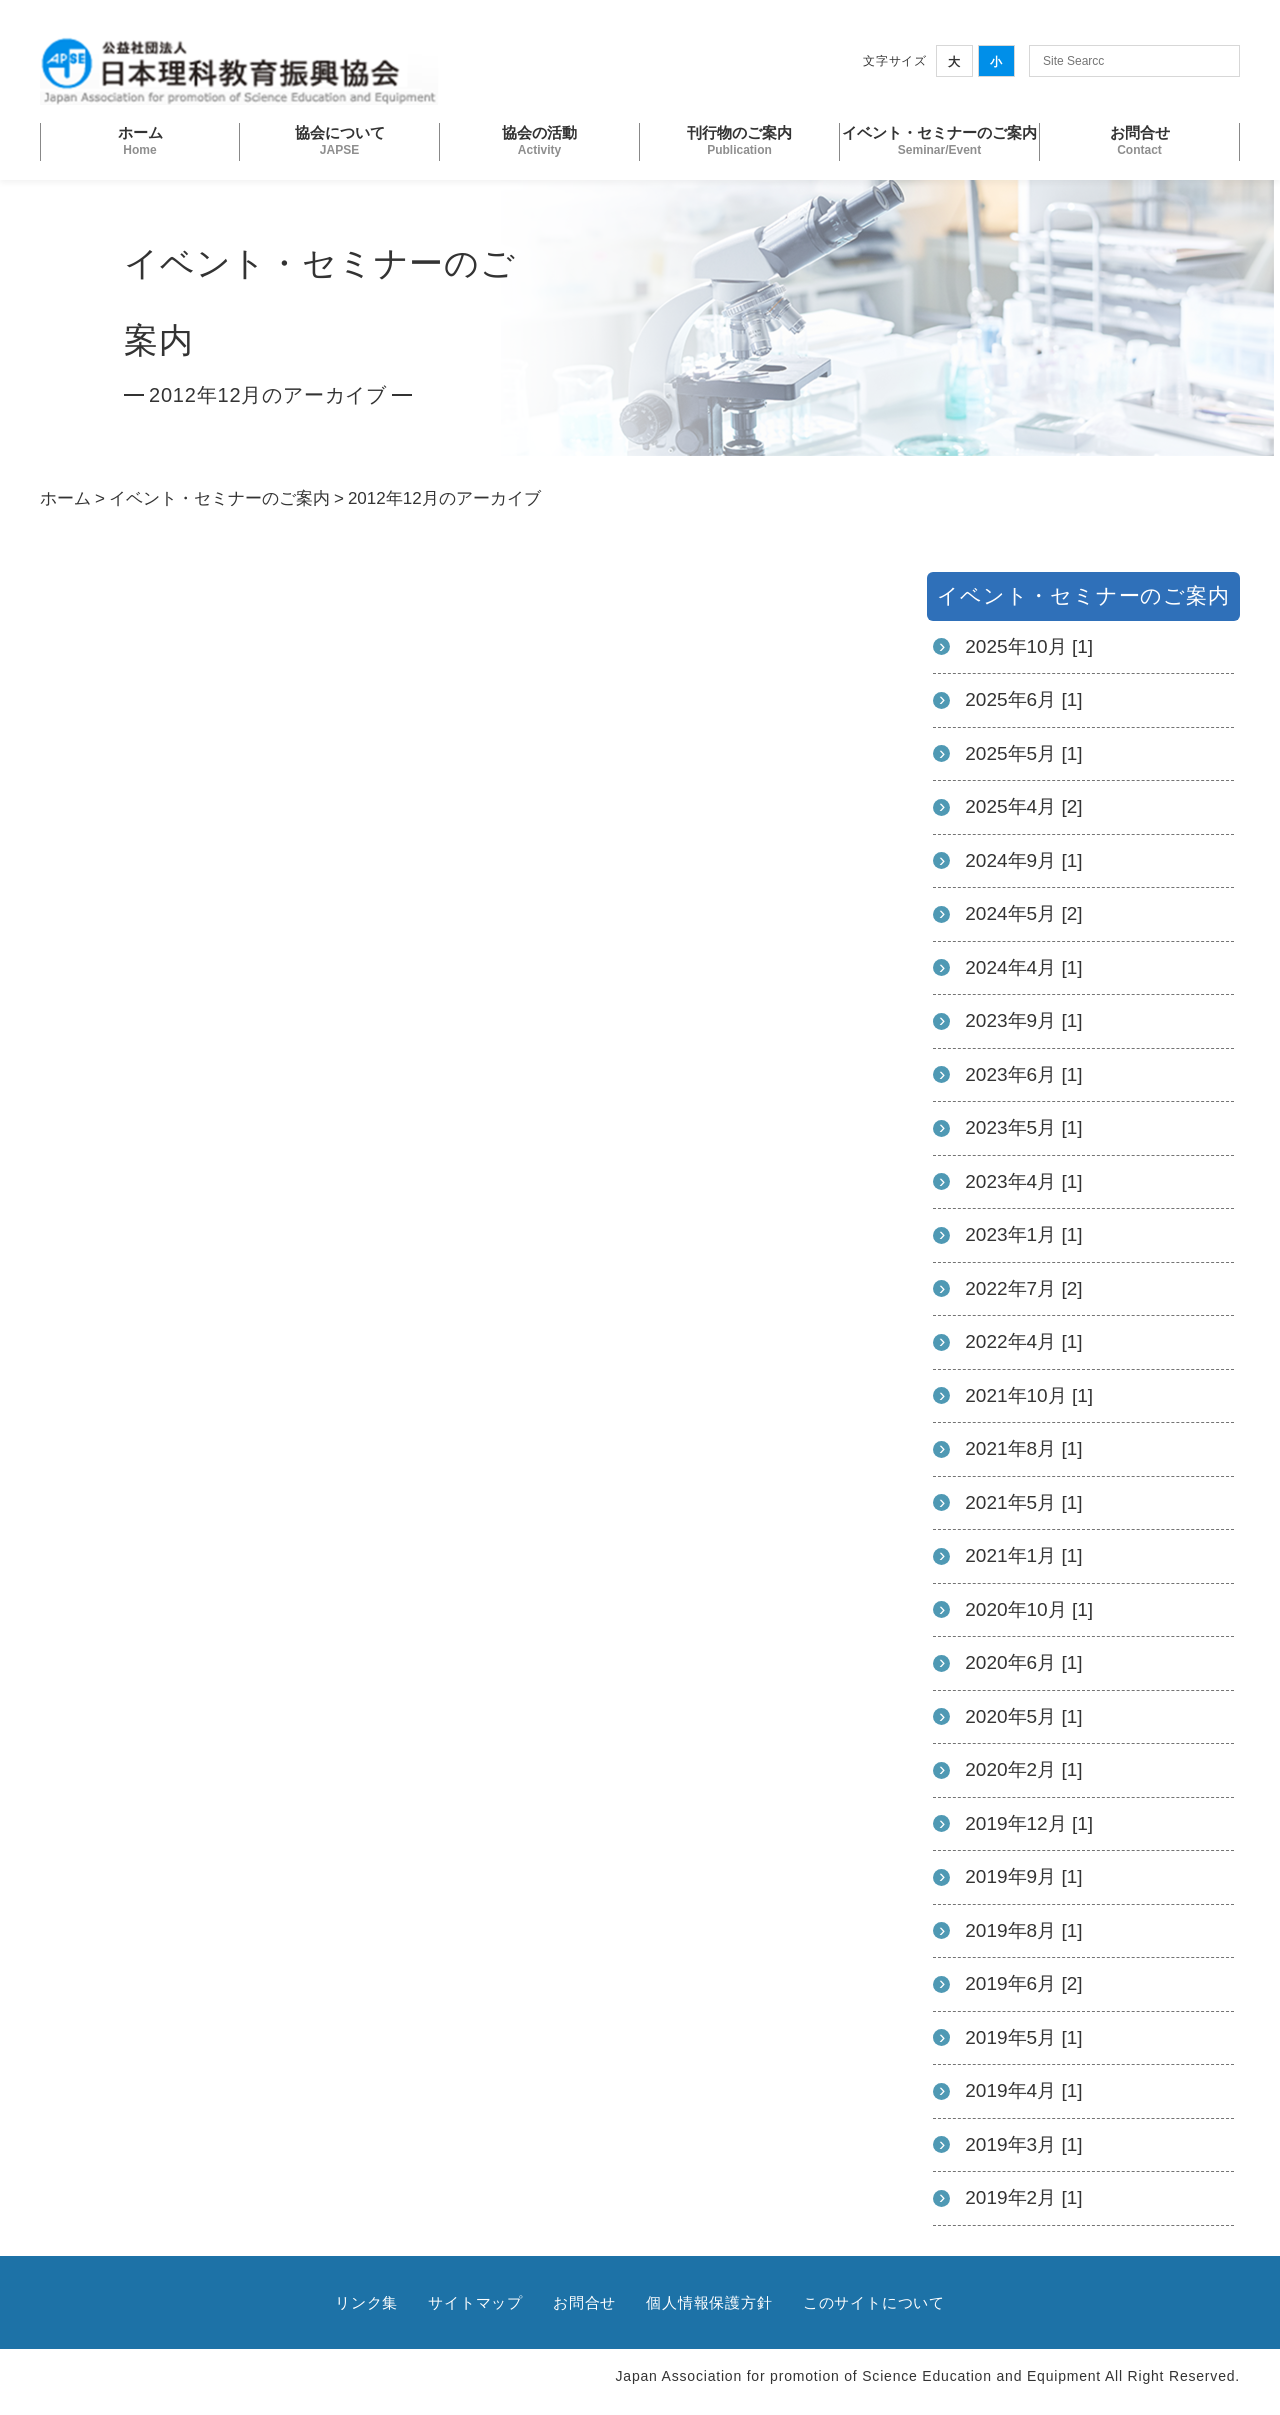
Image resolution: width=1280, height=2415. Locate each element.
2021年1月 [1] (1023, 1555)
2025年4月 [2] (1023, 806)
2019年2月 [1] (1023, 2197)
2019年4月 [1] (1023, 2090)
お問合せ (584, 2302)
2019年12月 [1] (1029, 1823)
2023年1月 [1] (1023, 1234)
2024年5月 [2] (1023, 913)
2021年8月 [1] (1023, 1448)
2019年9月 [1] (1023, 1876)
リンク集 (366, 2302)
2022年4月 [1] (1023, 1341)
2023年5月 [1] (1023, 1127)
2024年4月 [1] (1023, 967)
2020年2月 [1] (1023, 1769)
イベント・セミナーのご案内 (219, 498)
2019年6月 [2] (1023, 1983)
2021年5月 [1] (1023, 1502)
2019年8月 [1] (1023, 1930)
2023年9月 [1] (1023, 1020)
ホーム (65, 498)
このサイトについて (874, 2302)
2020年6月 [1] (1023, 1662)
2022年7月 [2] (1023, 1288)
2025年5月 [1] (1023, 753)
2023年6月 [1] (1023, 1074)
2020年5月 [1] (1023, 1716)
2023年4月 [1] (1023, 1181)
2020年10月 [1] (1029, 1609)
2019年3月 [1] (1023, 2144)
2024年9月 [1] (1023, 860)
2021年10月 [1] (1029, 1395)
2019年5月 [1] (1023, 2037)
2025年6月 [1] (1023, 699)
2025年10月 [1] (1029, 646)
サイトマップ (475, 2302)
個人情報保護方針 (709, 2302)
